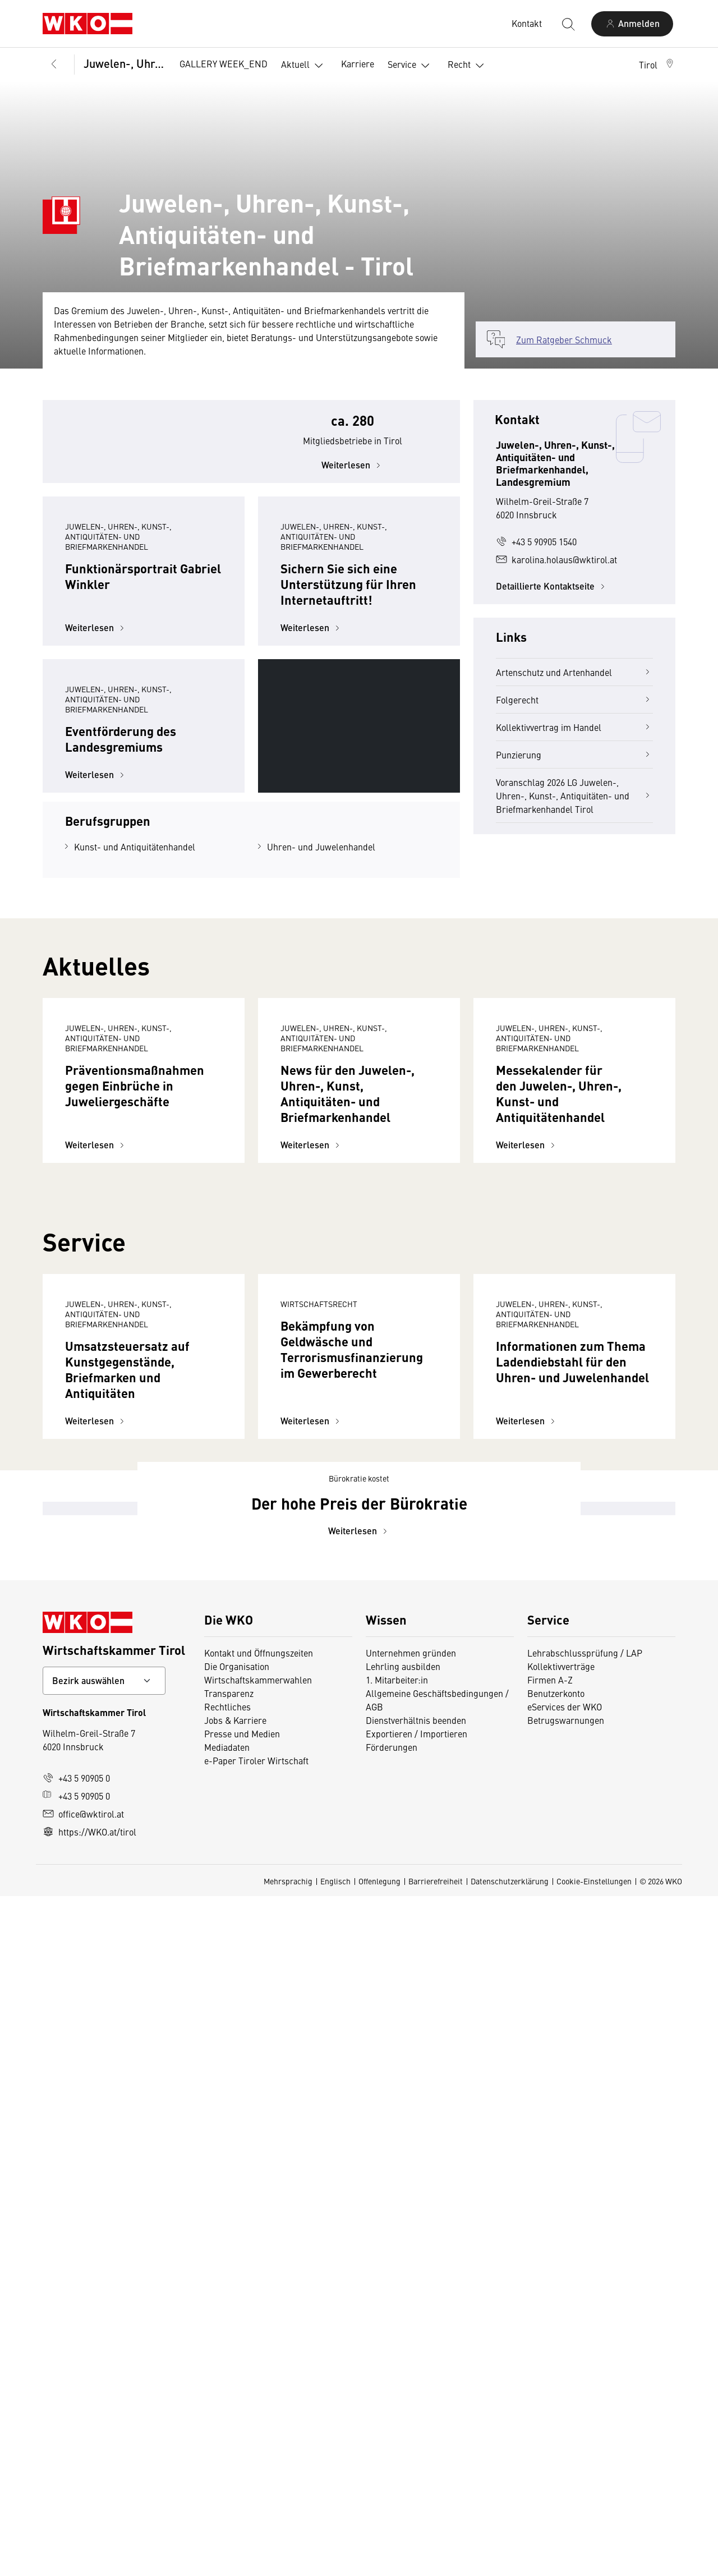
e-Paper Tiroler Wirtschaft (256, 2440)
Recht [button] (468, 66)
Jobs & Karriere (235, 2400)
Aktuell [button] (304, 66)
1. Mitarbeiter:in (397, 2359)
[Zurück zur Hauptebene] (54, 64)
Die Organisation (236, 2346)
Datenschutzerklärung (510, 2561)
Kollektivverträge (561, 2346)
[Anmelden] (632, 23)
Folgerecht (574, 699)
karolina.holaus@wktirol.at (556, 559)
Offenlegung (379, 2561)
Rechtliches (227, 2386)
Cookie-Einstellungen (594, 2561)
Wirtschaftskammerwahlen (258, 2359)
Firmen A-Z (550, 2359)
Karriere (357, 63)
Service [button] (411, 66)
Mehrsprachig (288, 2561)
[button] (657, 64)
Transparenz (229, 2373)
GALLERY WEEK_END (224, 63)
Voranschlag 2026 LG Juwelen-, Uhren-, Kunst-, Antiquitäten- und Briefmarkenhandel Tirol (574, 795)
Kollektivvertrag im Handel (574, 727)
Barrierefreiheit (435, 2561)
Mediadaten (227, 2427)
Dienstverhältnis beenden (416, 2400)
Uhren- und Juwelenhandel (321, 1076)
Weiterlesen (352, 495)
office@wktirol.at (83, 2493)
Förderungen (391, 2427)
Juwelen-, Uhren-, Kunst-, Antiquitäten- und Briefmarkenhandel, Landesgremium (124, 63)
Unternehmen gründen (411, 2332)
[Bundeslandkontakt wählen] (104, 2361)
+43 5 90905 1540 (536, 541)
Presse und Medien (242, 2413)
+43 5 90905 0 (76, 2457)
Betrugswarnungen (565, 2400)
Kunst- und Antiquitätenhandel (134, 1076)
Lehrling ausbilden (403, 2346)
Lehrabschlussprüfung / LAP (584, 2332)
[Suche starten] (567, 23)
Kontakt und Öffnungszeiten (258, 2332)
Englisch (335, 2561)
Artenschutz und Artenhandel (574, 672)
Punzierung (574, 754)
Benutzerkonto (555, 2373)
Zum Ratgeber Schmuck (564, 339)
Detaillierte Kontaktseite (552, 585)
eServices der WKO (564, 2386)
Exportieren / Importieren (416, 2413)
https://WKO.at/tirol (89, 2511)
